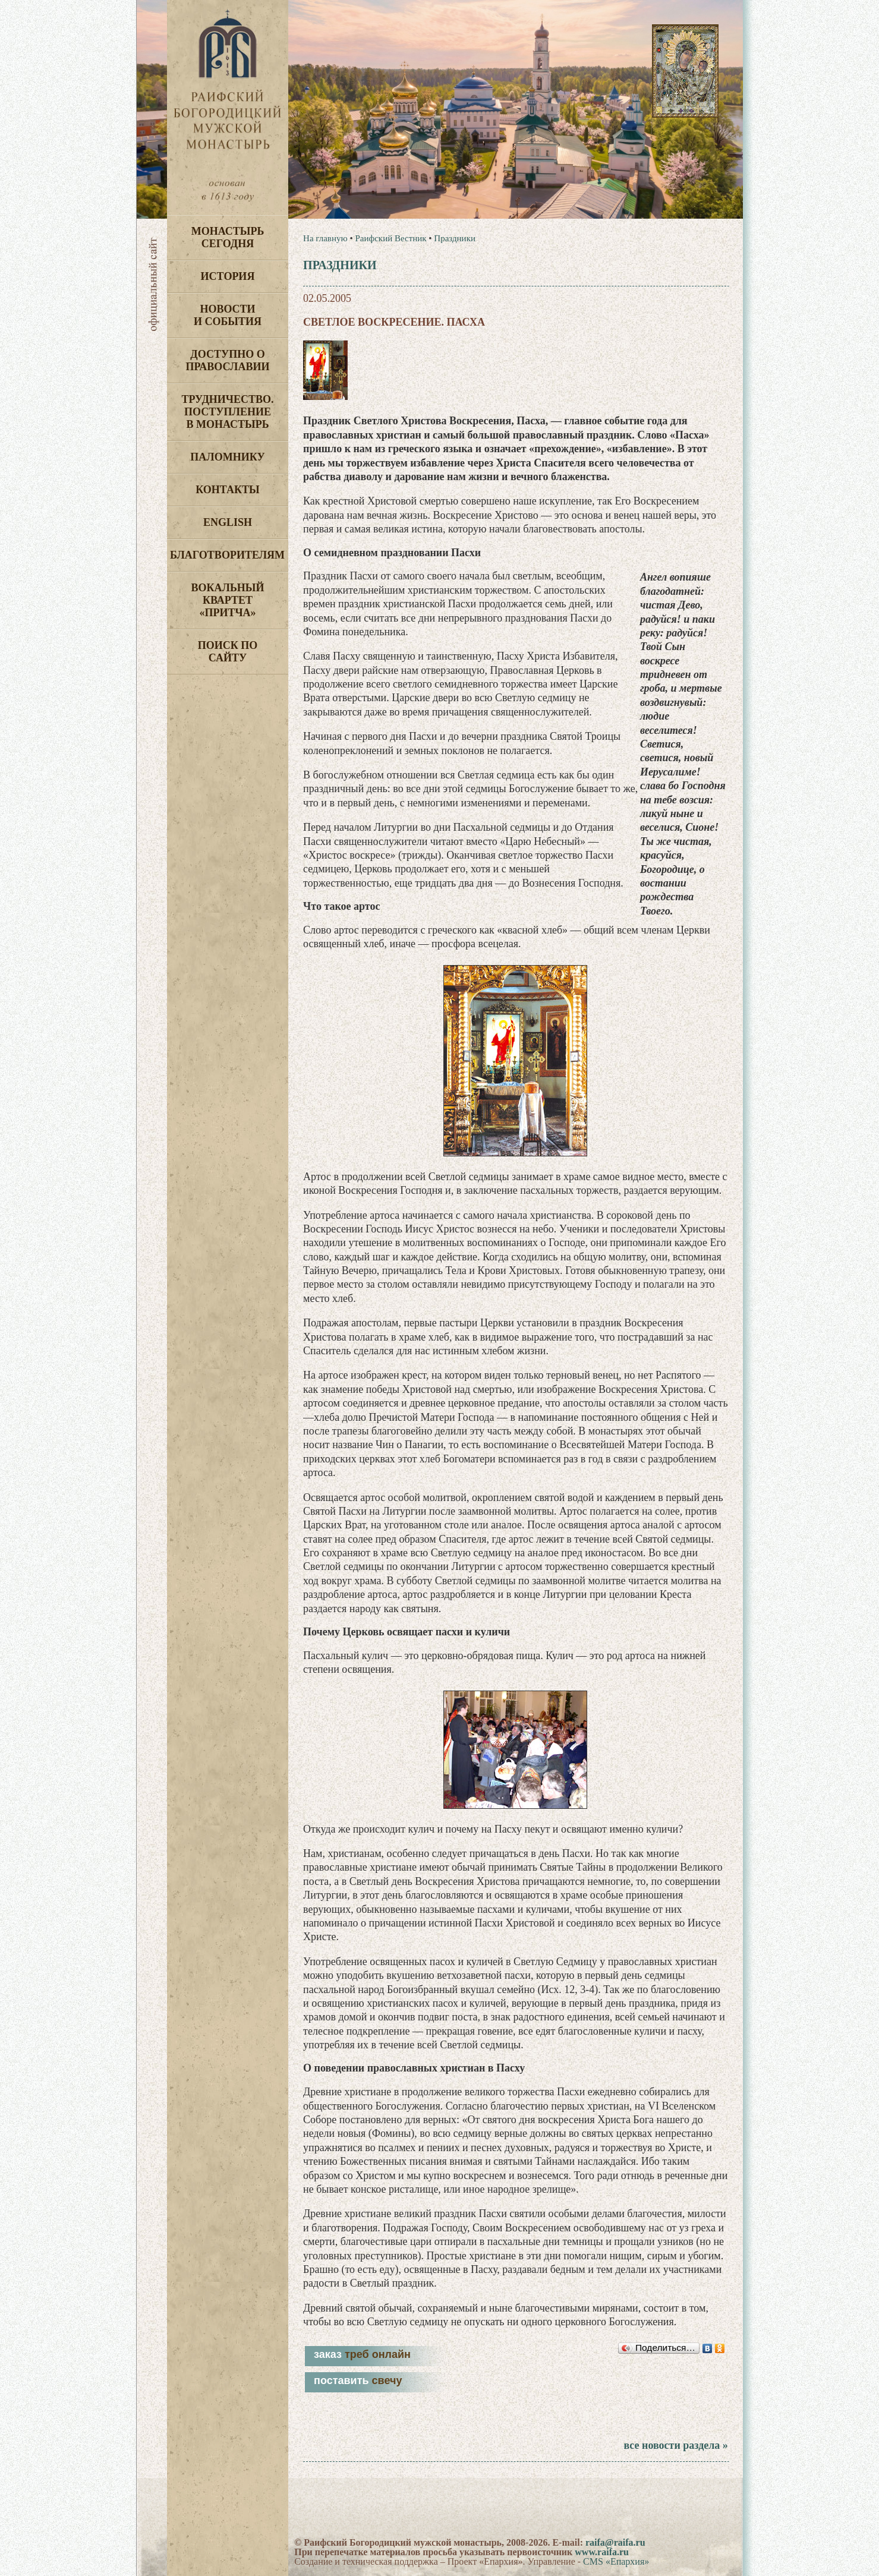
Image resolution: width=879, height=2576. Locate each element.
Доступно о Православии (228, 360)
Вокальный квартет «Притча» (227, 600)
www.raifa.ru (602, 2552)
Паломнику (227, 457)
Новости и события (228, 315)
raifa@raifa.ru (615, 2542)
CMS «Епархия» (616, 2561)
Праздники (454, 238)
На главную (325, 238)
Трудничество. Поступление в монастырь (227, 411)
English (227, 522)
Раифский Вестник (390, 238)
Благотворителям (227, 555)
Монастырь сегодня (227, 237)
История (228, 276)
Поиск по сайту (228, 651)
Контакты (227, 490)
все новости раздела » (675, 2445)
